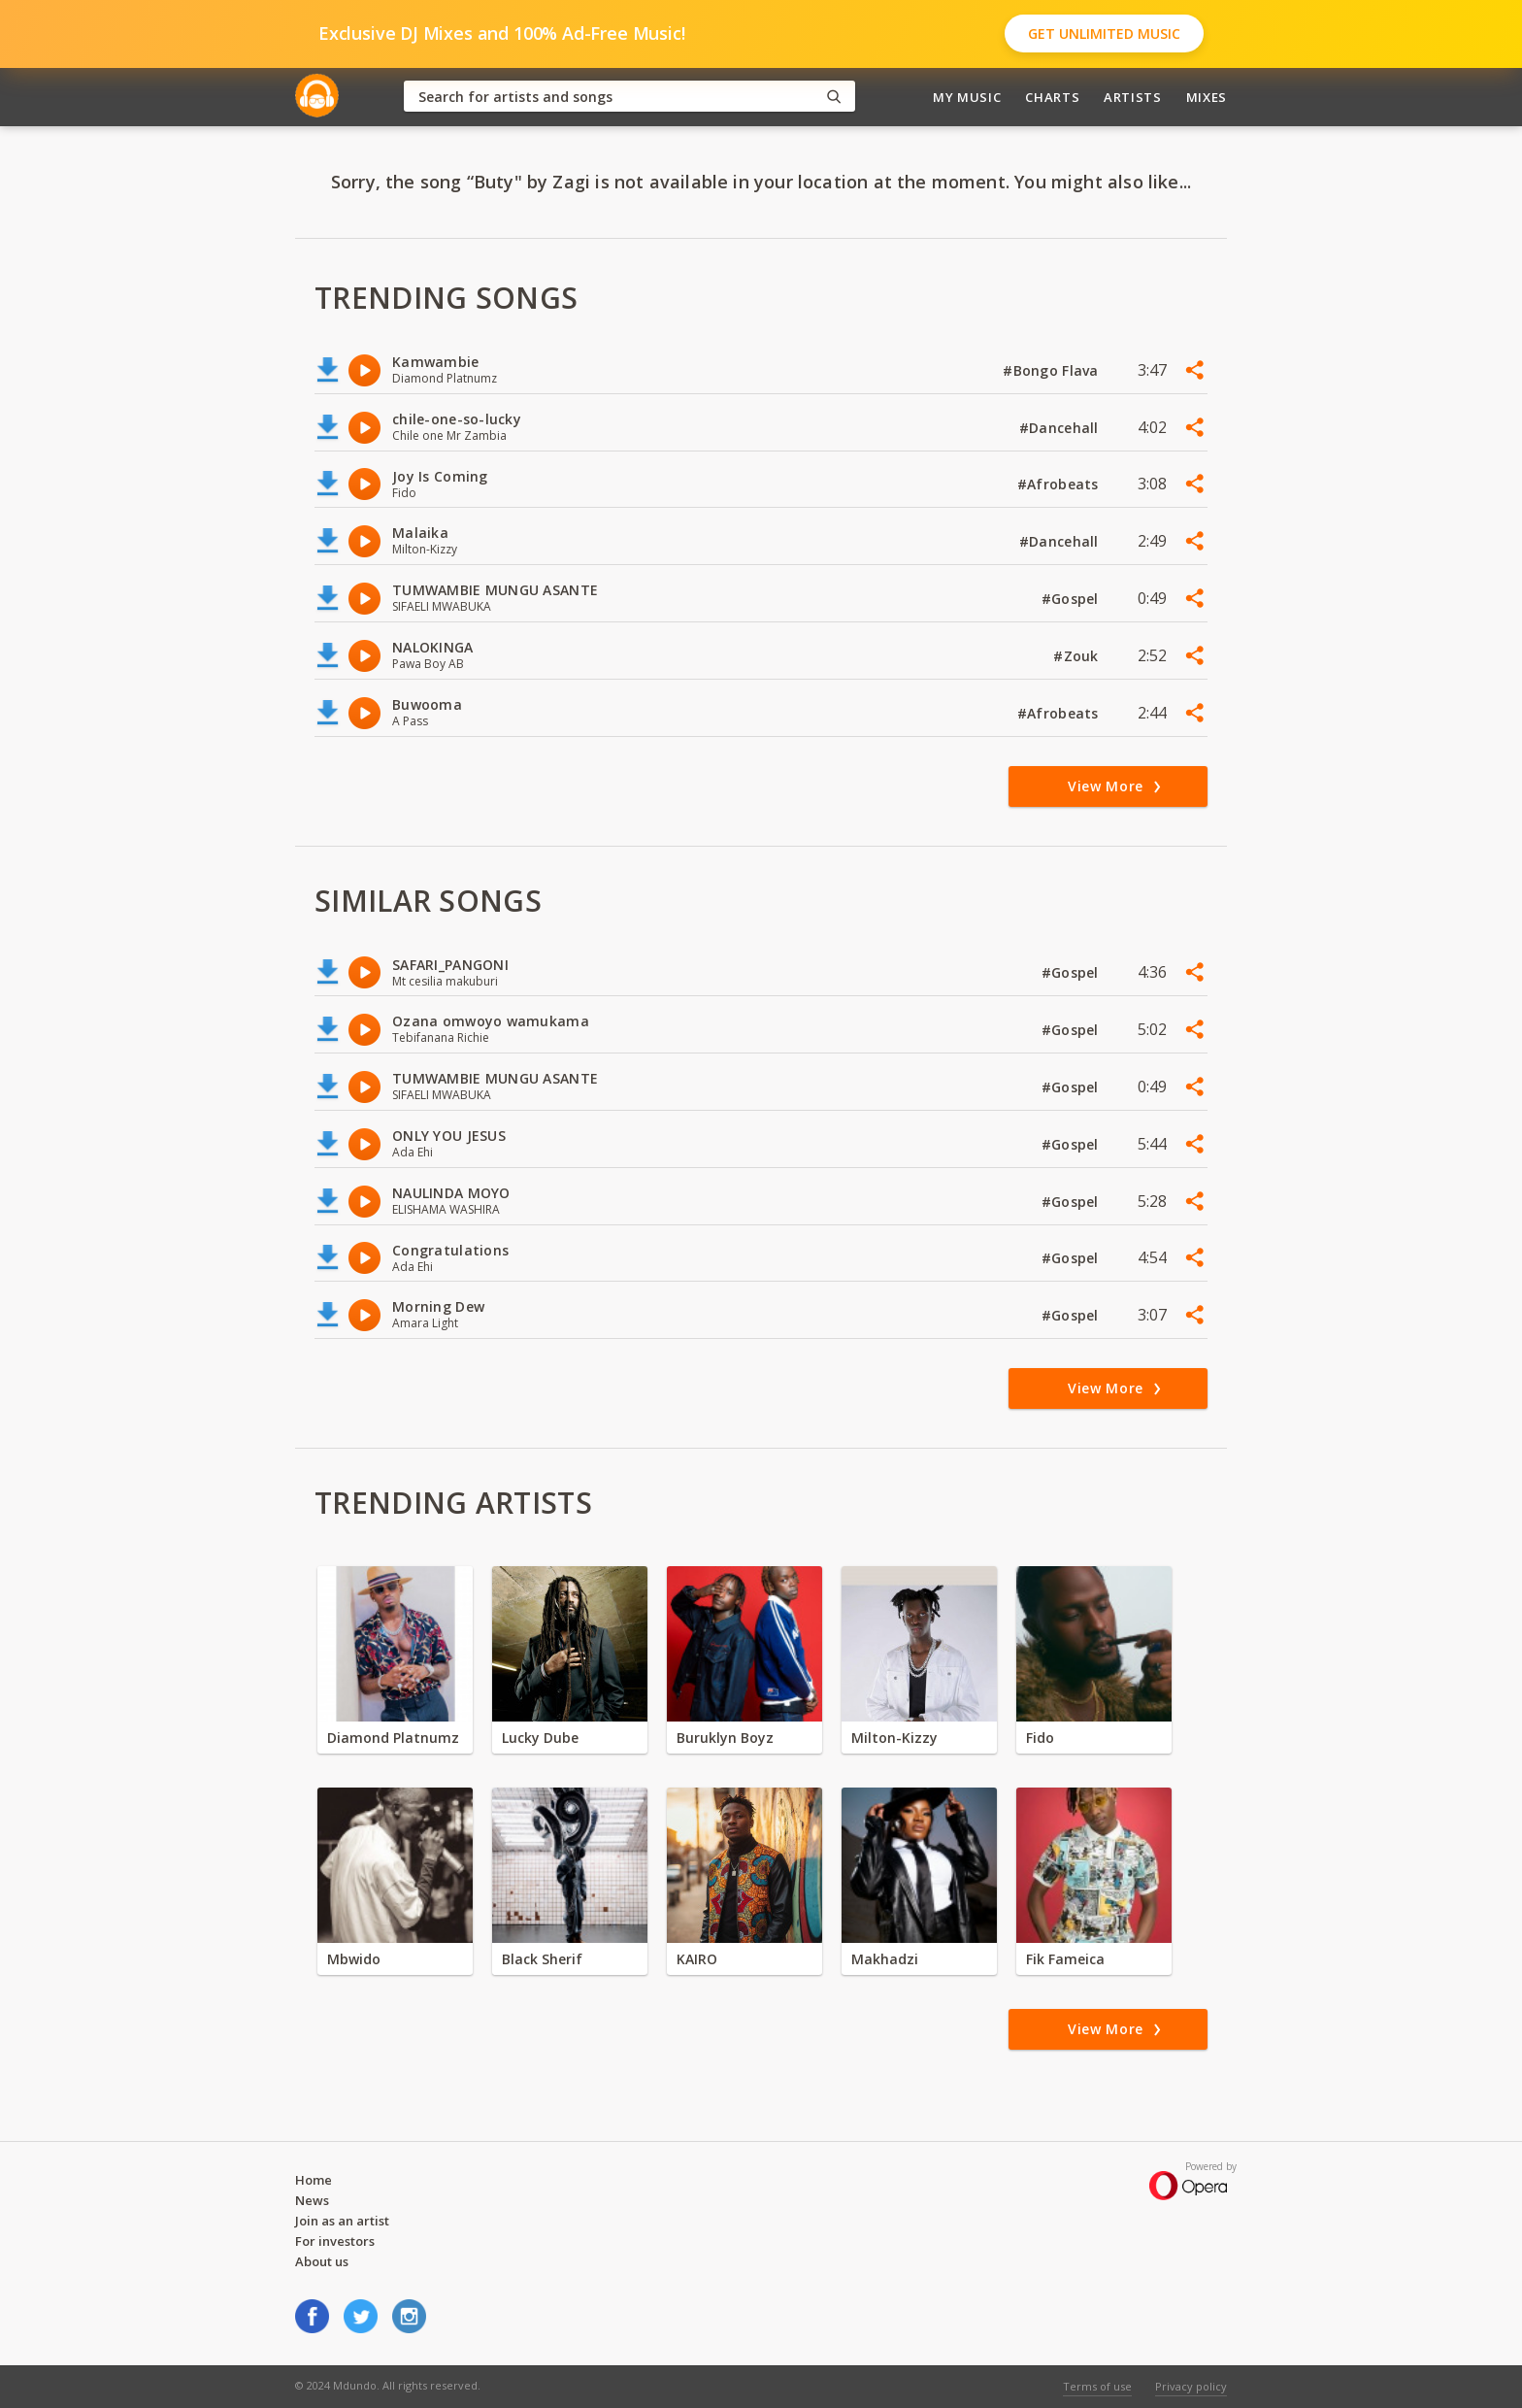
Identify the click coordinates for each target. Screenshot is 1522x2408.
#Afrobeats (1060, 484)
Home (313, 2180)
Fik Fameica (1065, 1959)
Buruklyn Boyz (725, 1737)
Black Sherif (542, 1959)
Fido (1040, 1737)
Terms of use (1097, 2386)
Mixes (1206, 97)
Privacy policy (1191, 2386)
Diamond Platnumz (393, 1737)
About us (321, 2261)
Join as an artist (342, 2220)
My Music (967, 97)
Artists (1133, 97)
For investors (335, 2241)
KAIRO (697, 1959)
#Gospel (1072, 598)
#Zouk (1078, 656)
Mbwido (353, 1959)
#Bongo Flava (1053, 370)
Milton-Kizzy (894, 1737)
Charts (1052, 97)
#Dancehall (1061, 427)
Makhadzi (884, 1959)
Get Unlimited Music (1104, 33)
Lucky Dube (540, 1737)
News (312, 2200)
